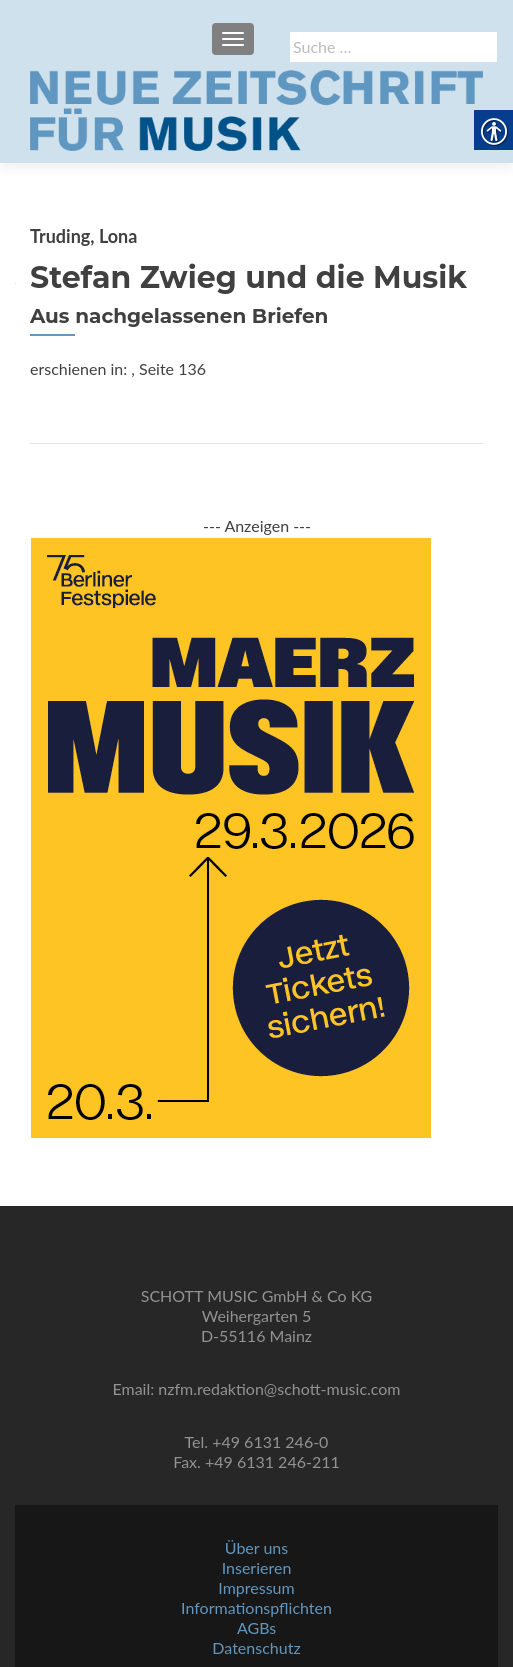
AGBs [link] (256, 1627)
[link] (256, 108)
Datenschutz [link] (256, 1647)
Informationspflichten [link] (256, 1607)
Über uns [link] (256, 1547)
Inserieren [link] (257, 1567)
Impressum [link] (256, 1587)
